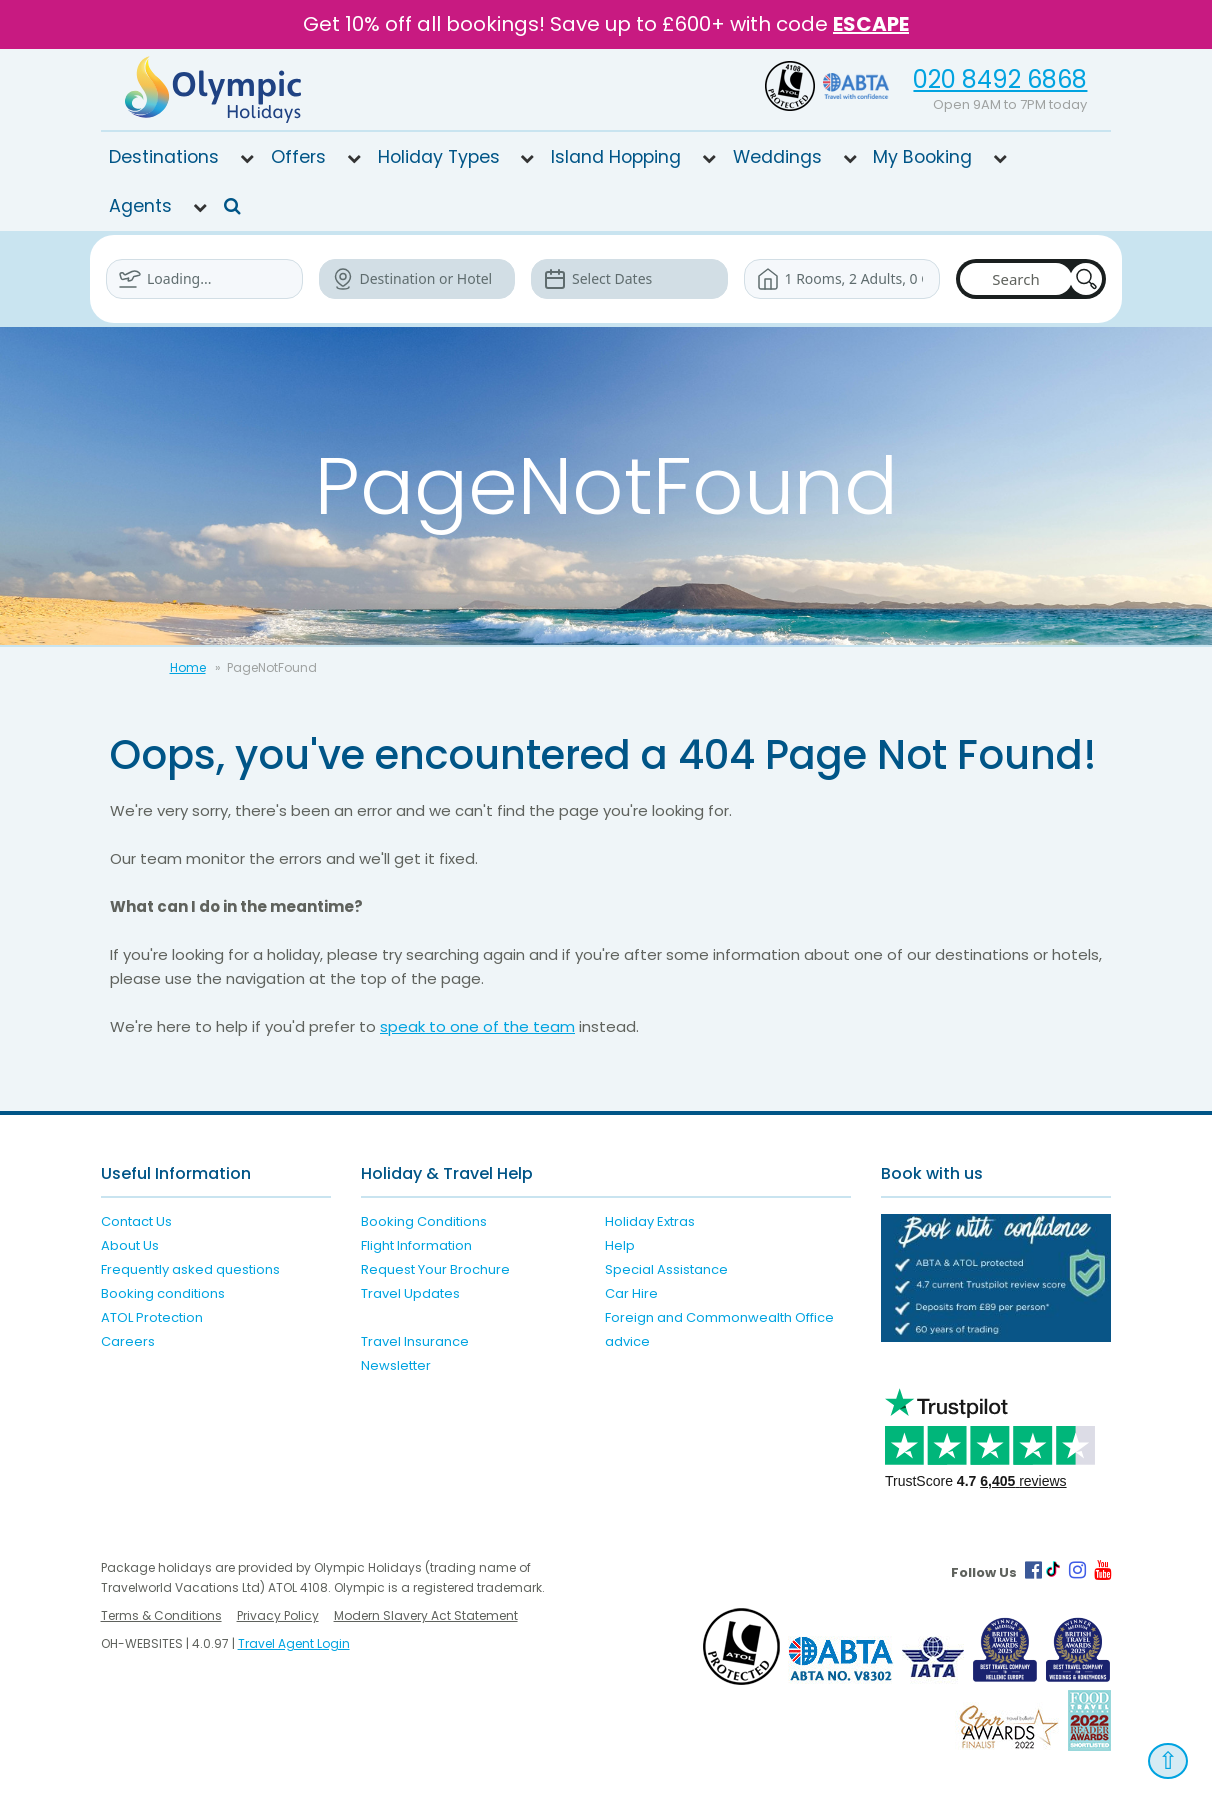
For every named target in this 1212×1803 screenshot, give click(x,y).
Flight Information (416, 1245)
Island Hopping (616, 156)
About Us (130, 1245)
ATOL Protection (152, 1317)
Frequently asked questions (190, 1269)
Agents (140, 205)
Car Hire (631, 1293)
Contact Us (136, 1221)
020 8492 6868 (1000, 79)
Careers (128, 1341)
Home (188, 666)
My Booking (922, 156)
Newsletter (396, 1365)
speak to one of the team (477, 1025)
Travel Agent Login (294, 1642)
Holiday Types (439, 156)
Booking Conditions (424, 1221)
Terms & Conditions (161, 1614)
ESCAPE (871, 24)
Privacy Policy (278, 1614)
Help (620, 1245)
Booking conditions (163, 1293)
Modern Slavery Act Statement (426, 1614)
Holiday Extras (650, 1221)
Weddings (777, 156)
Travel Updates (410, 1293)
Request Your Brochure (435, 1269)
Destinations (164, 156)
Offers (298, 156)
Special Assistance (666, 1269)
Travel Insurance (415, 1341)
